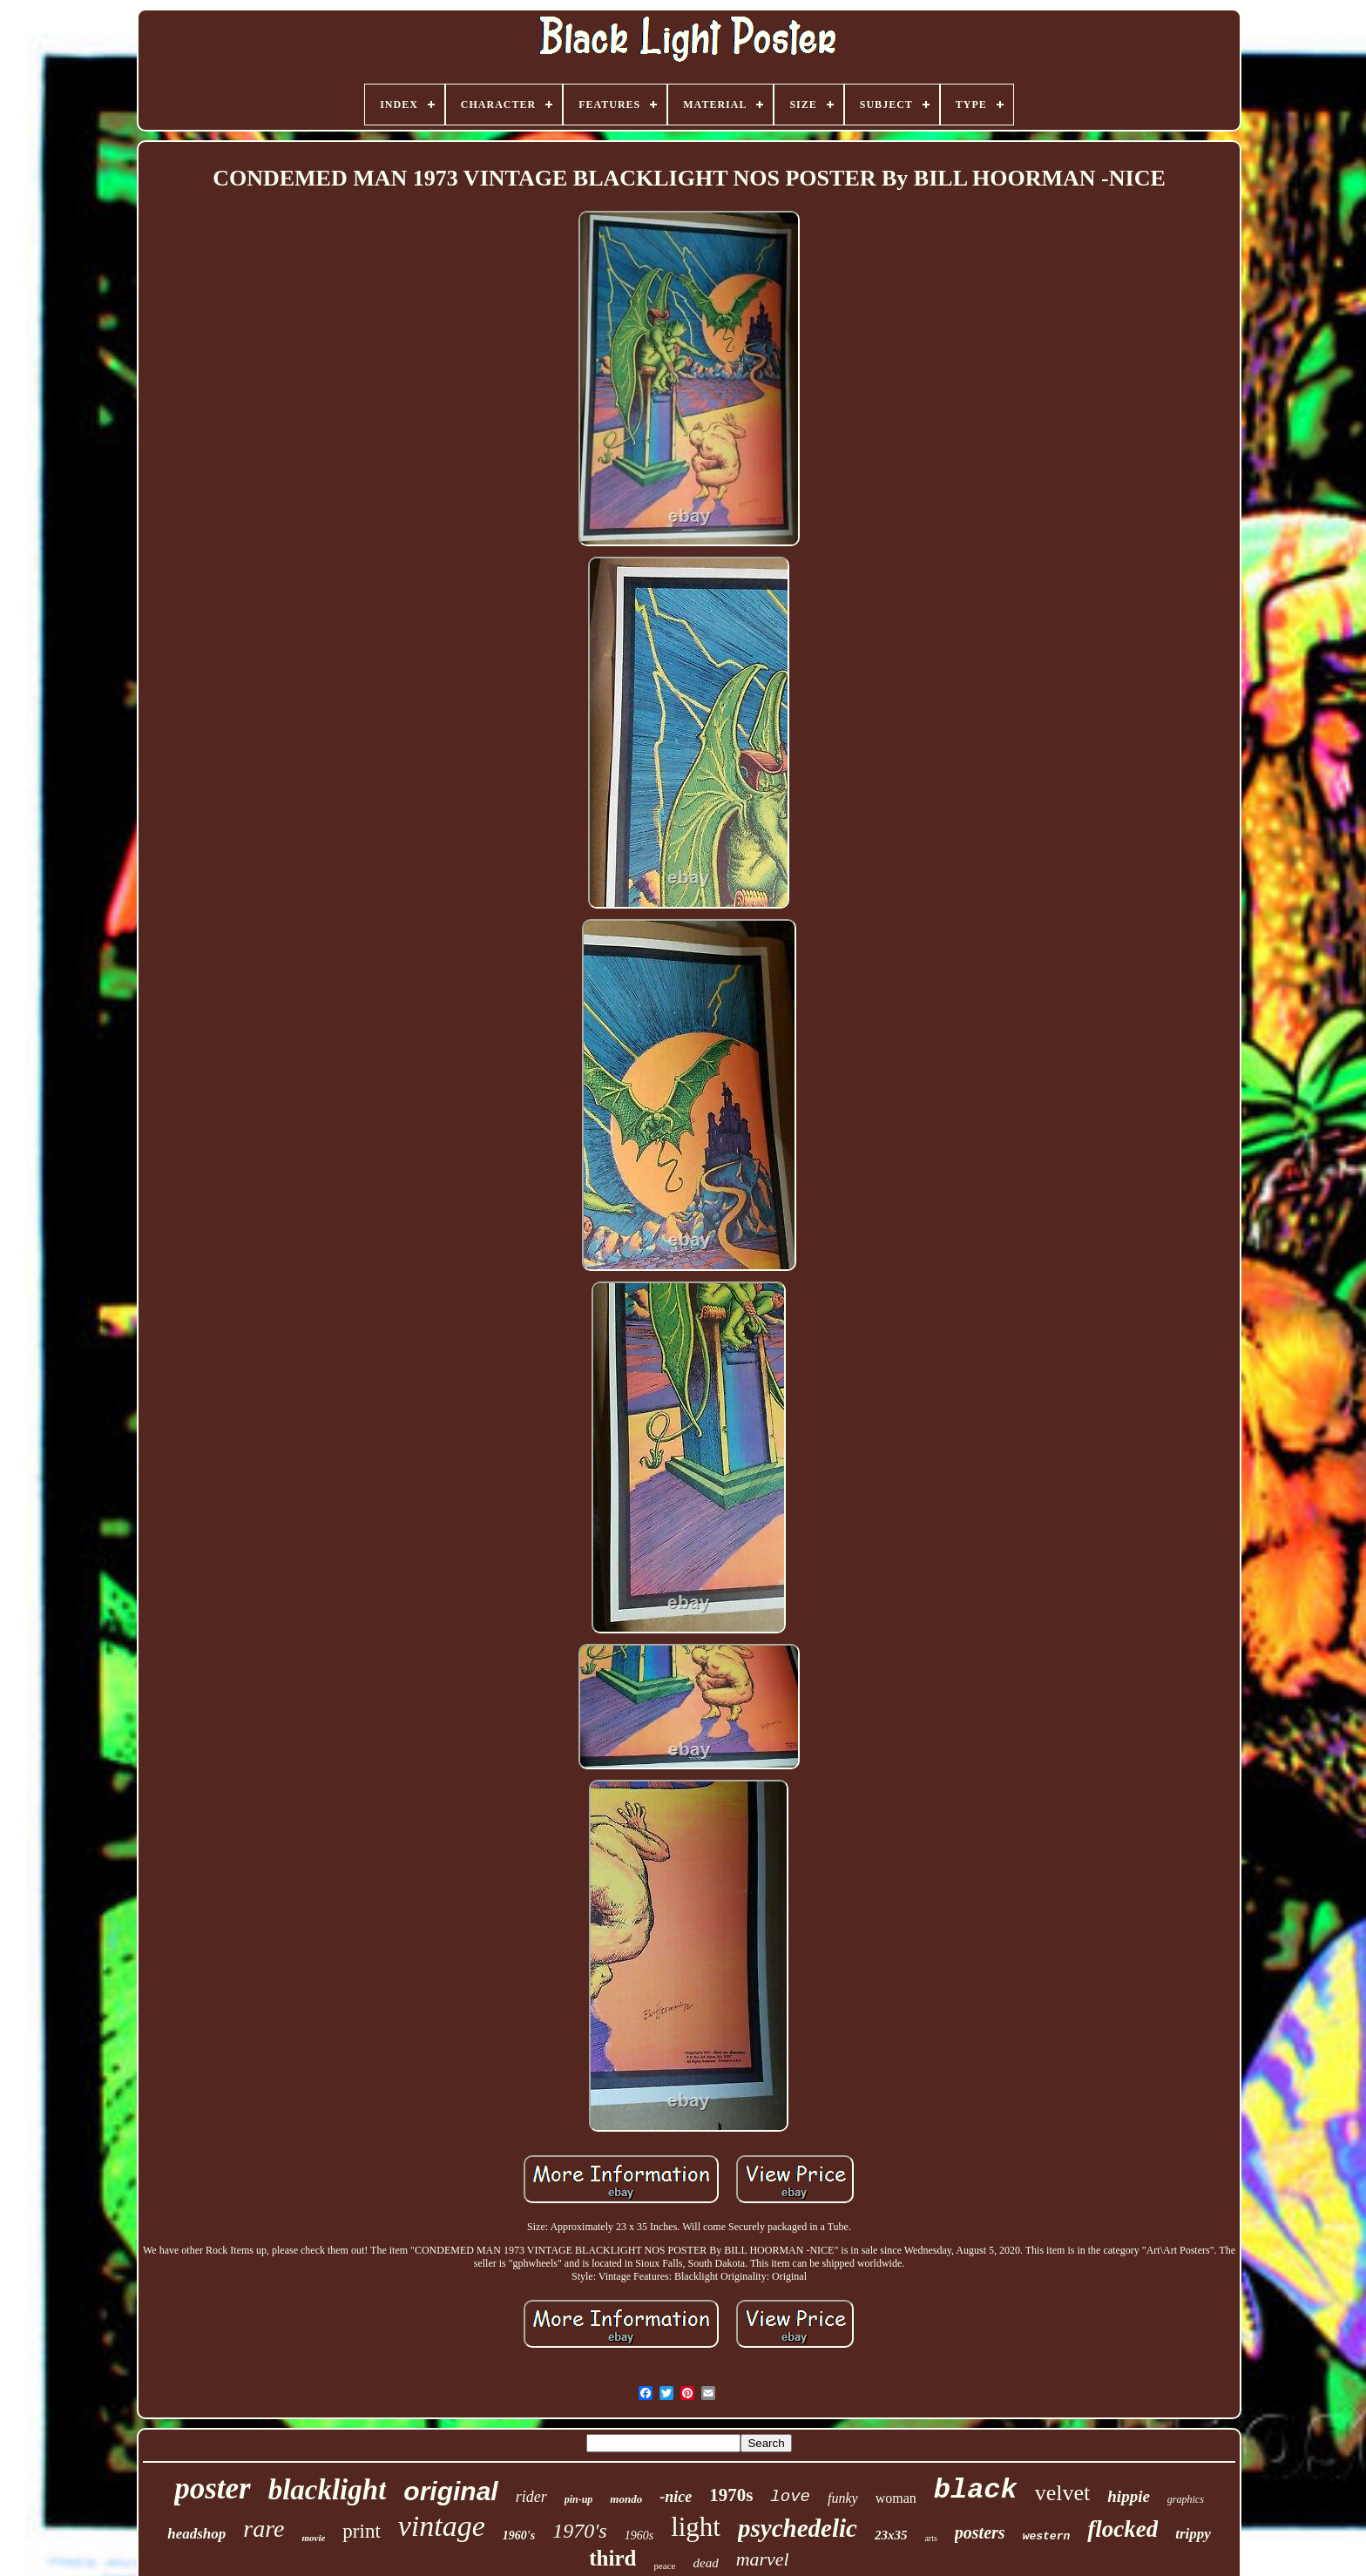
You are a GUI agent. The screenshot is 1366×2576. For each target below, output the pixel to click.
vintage (441, 2526)
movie (313, 2537)
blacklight (327, 2489)
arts (930, 2538)
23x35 (891, 2535)
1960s (639, 2535)
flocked (1122, 2529)
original (450, 2491)
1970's (579, 2530)
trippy (1193, 2533)
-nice (675, 2496)
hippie (1128, 2496)
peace (664, 2565)
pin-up (579, 2499)
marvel (762, 2559)
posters (980, 2532)
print (361, 2531)
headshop (196, 2533)
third (612, 2558)
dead (705, 2563)
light (695, 2527)
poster (212, 2488)
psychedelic (797, 2528)
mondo (626, 2498)
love (790, 2496)
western (1047, 2536)
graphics (1185, 2499)
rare (263, 2528)
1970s (731, 2495)
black (976, 2490)
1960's (519, 2535)
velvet (1063, 2492)
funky (843, 2498)
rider (531, 2496)
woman (896, 2498)
